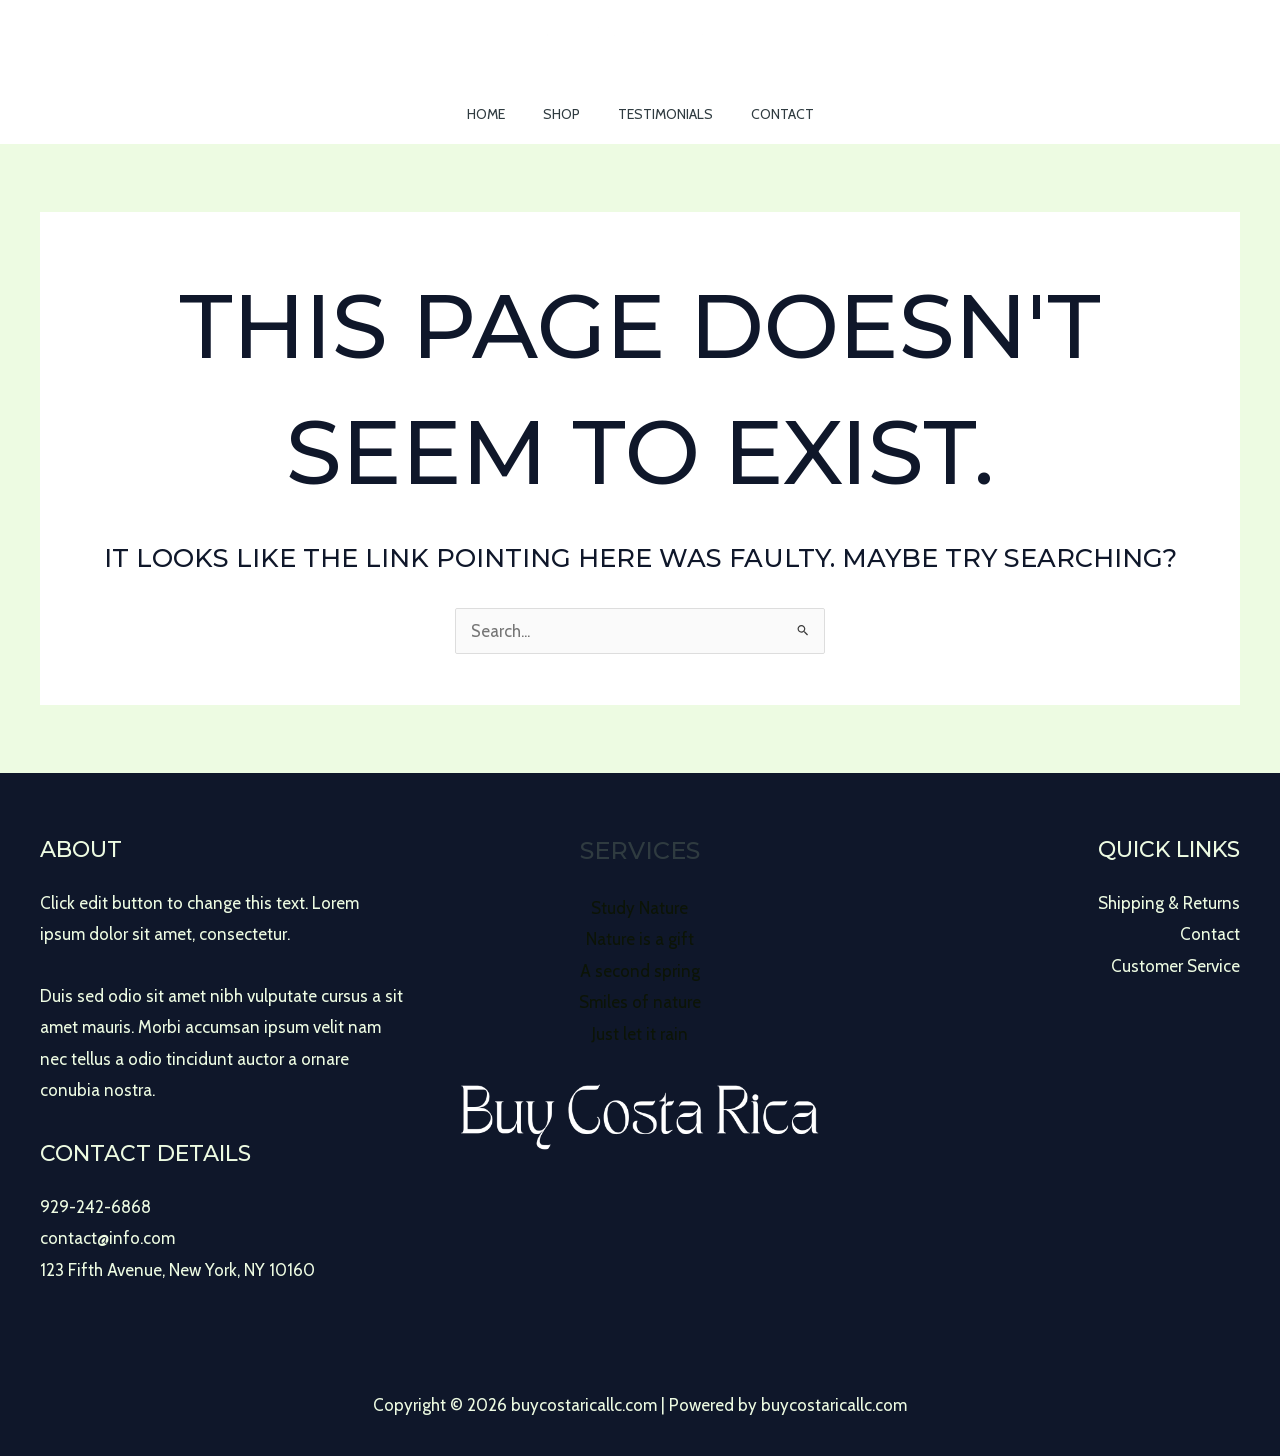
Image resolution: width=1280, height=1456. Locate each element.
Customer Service (1175, 966)
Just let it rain (640, 1034)
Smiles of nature (640, 1002)
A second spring (640, 971)
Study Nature (639, 908)
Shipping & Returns (1169, 903)
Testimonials (660, 114)
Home (501, 114)
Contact (767, 114)
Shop (566, 114)
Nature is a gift (640, 939)
